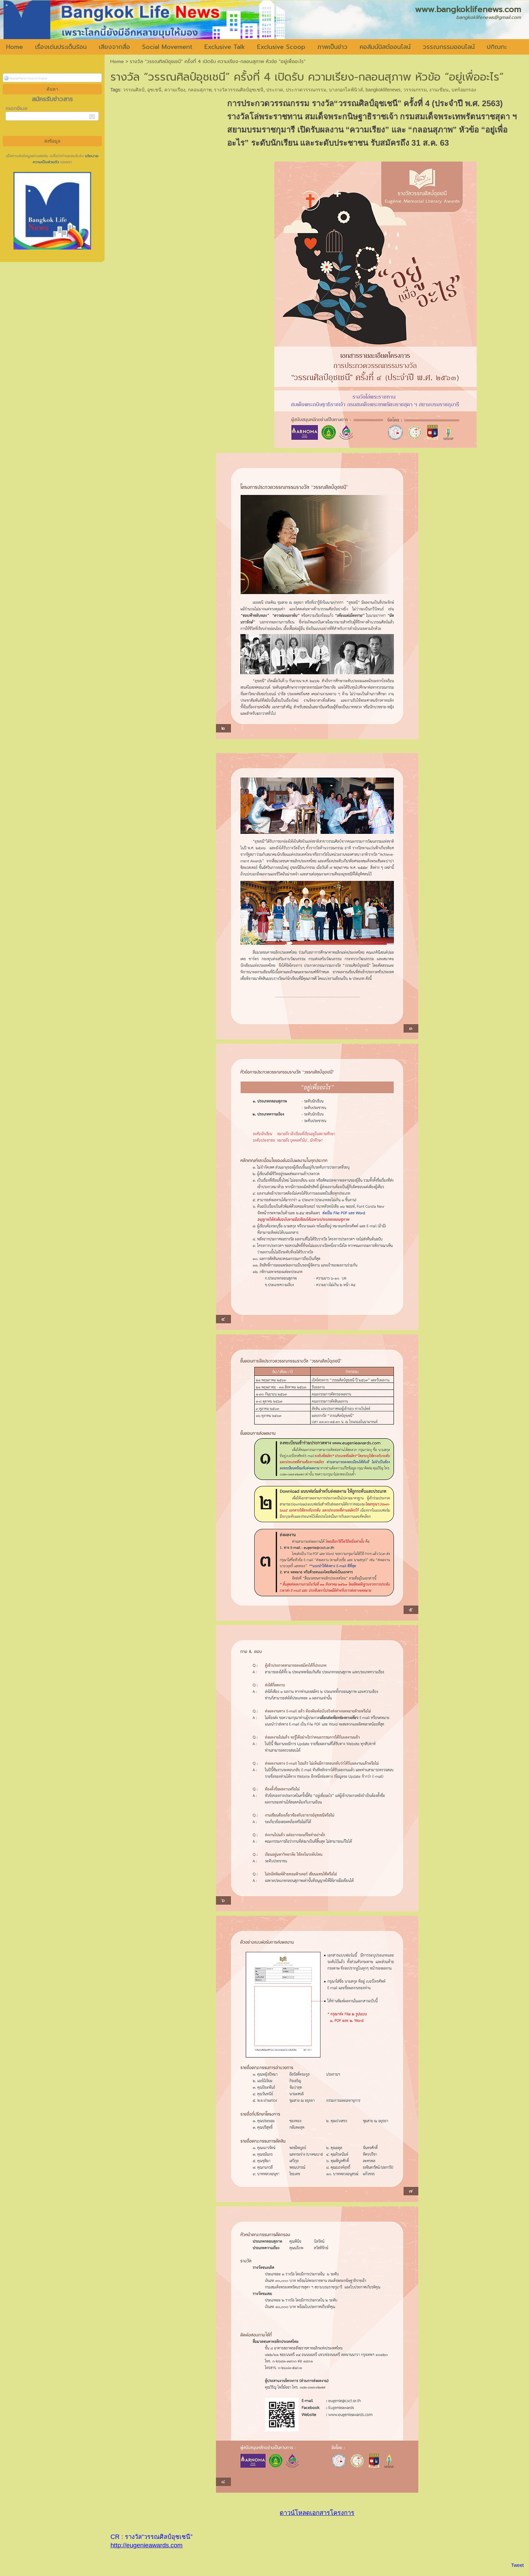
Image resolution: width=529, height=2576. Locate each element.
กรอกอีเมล (16, 108)
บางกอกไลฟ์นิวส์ (346, 89)
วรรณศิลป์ (133, 89)
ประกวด (274, 89)
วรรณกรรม (415, 89)
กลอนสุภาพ (200, 89)
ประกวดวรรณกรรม (306, 89)
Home (117, 61)
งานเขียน (439, 89)
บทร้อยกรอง (463, 89)
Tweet (517, 2565)
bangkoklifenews (382, 89)
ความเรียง (174, 89)
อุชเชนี (154, 89)
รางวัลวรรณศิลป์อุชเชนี (238, 89)
